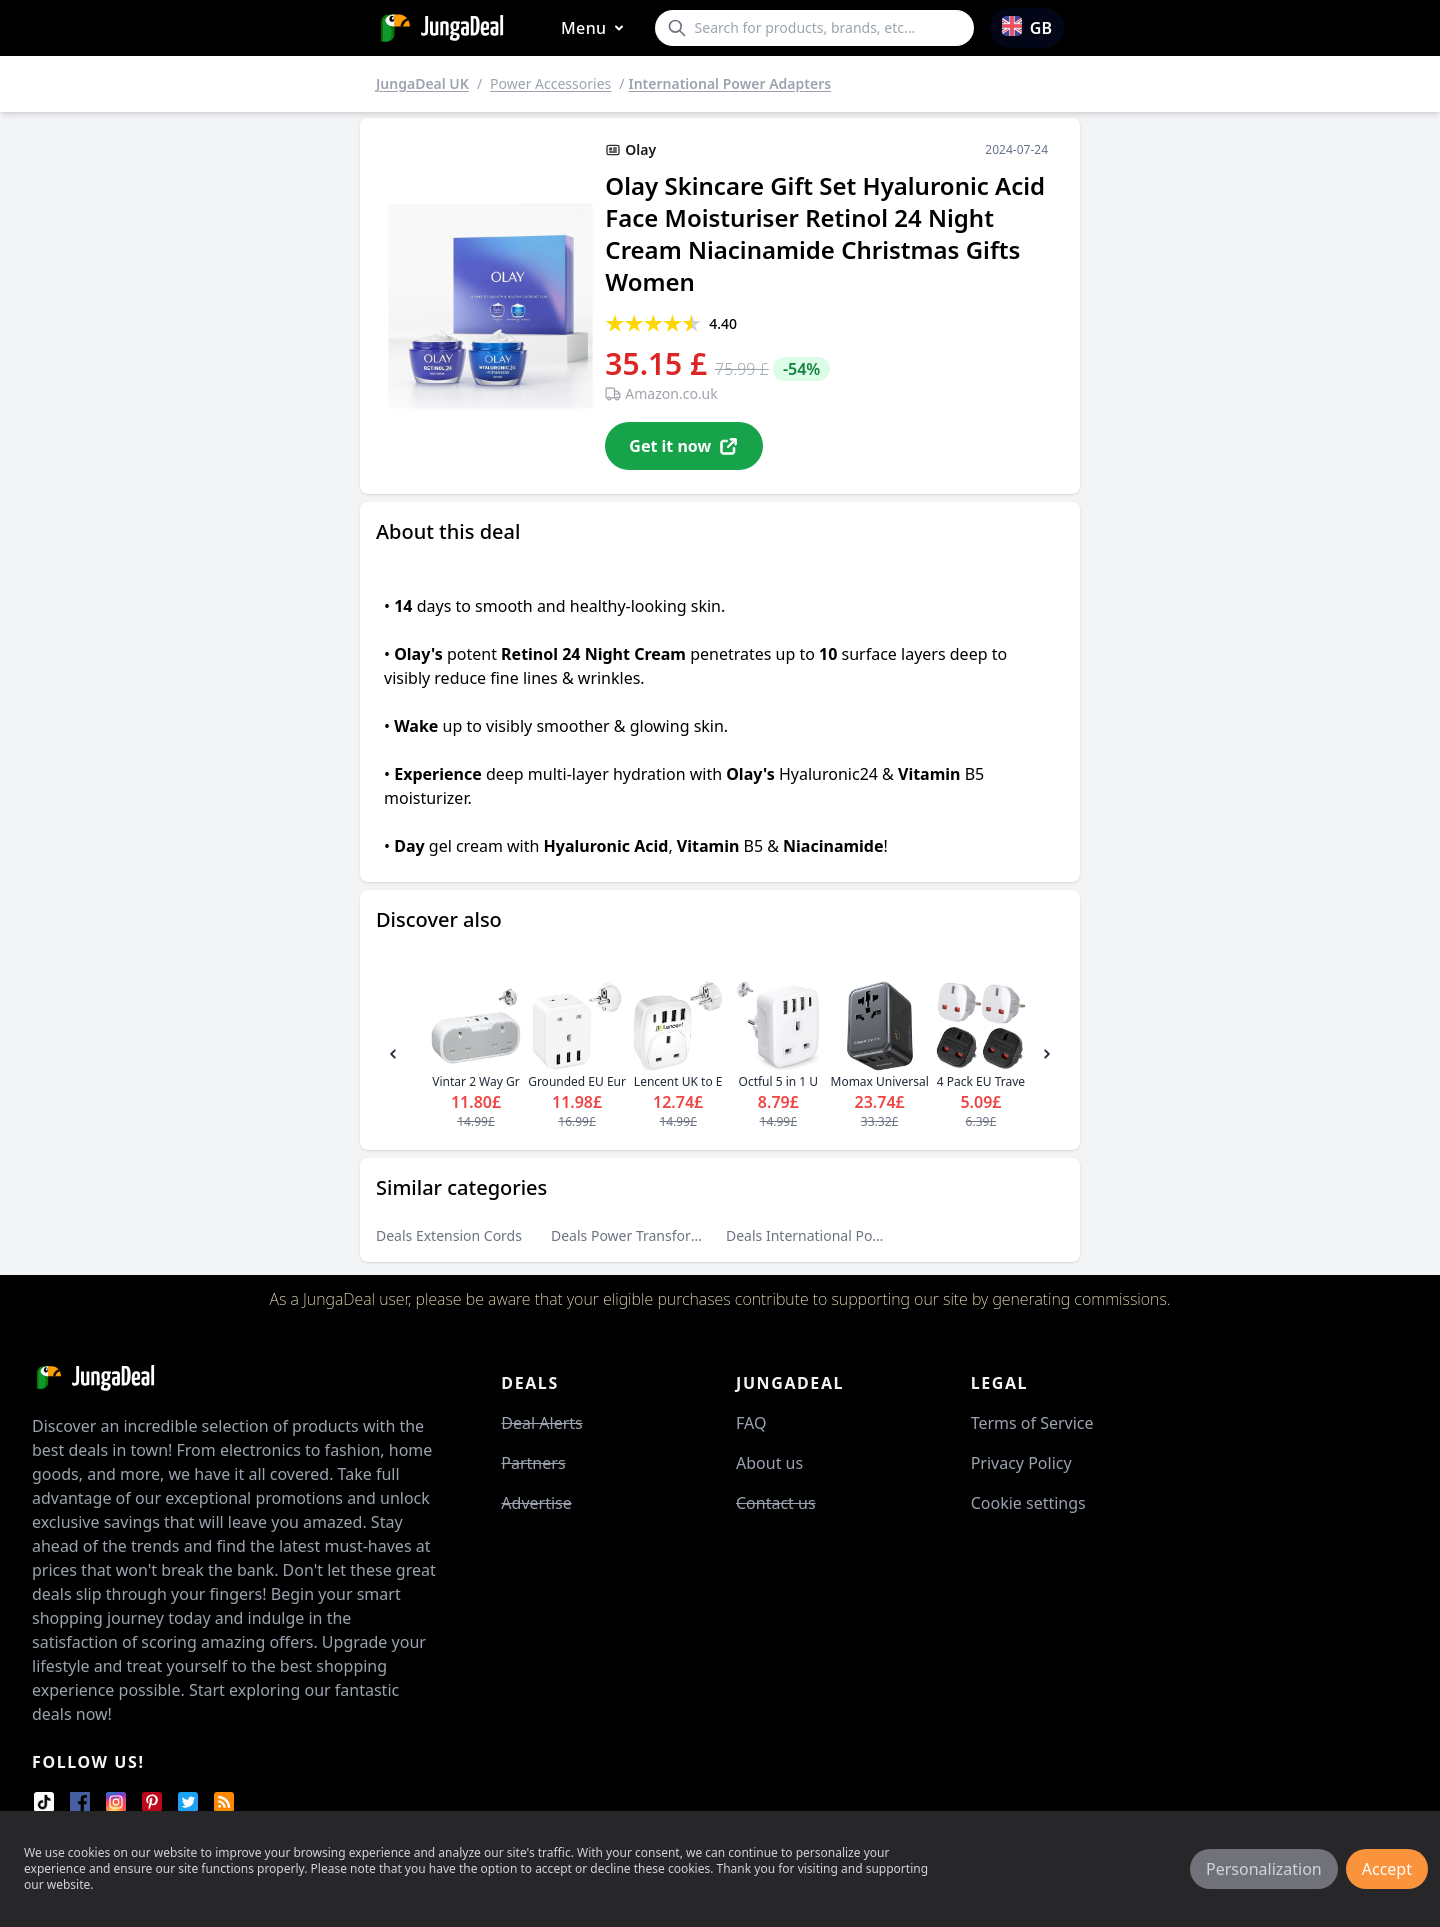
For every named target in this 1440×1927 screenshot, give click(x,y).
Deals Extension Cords (449, 1235)
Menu (596, 28)
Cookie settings (1028, 1503)
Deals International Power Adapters (843, 1235)
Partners (533, 1463)
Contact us (776, 1503)
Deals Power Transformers (637, 1235)
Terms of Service (1032, 1423)
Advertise (536, 1503)
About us (769, 1463)
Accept (1387, 1869)
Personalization (1264, 1869)
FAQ (751, 1423)
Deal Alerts (541, 1423)
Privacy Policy (1021, 1463)
